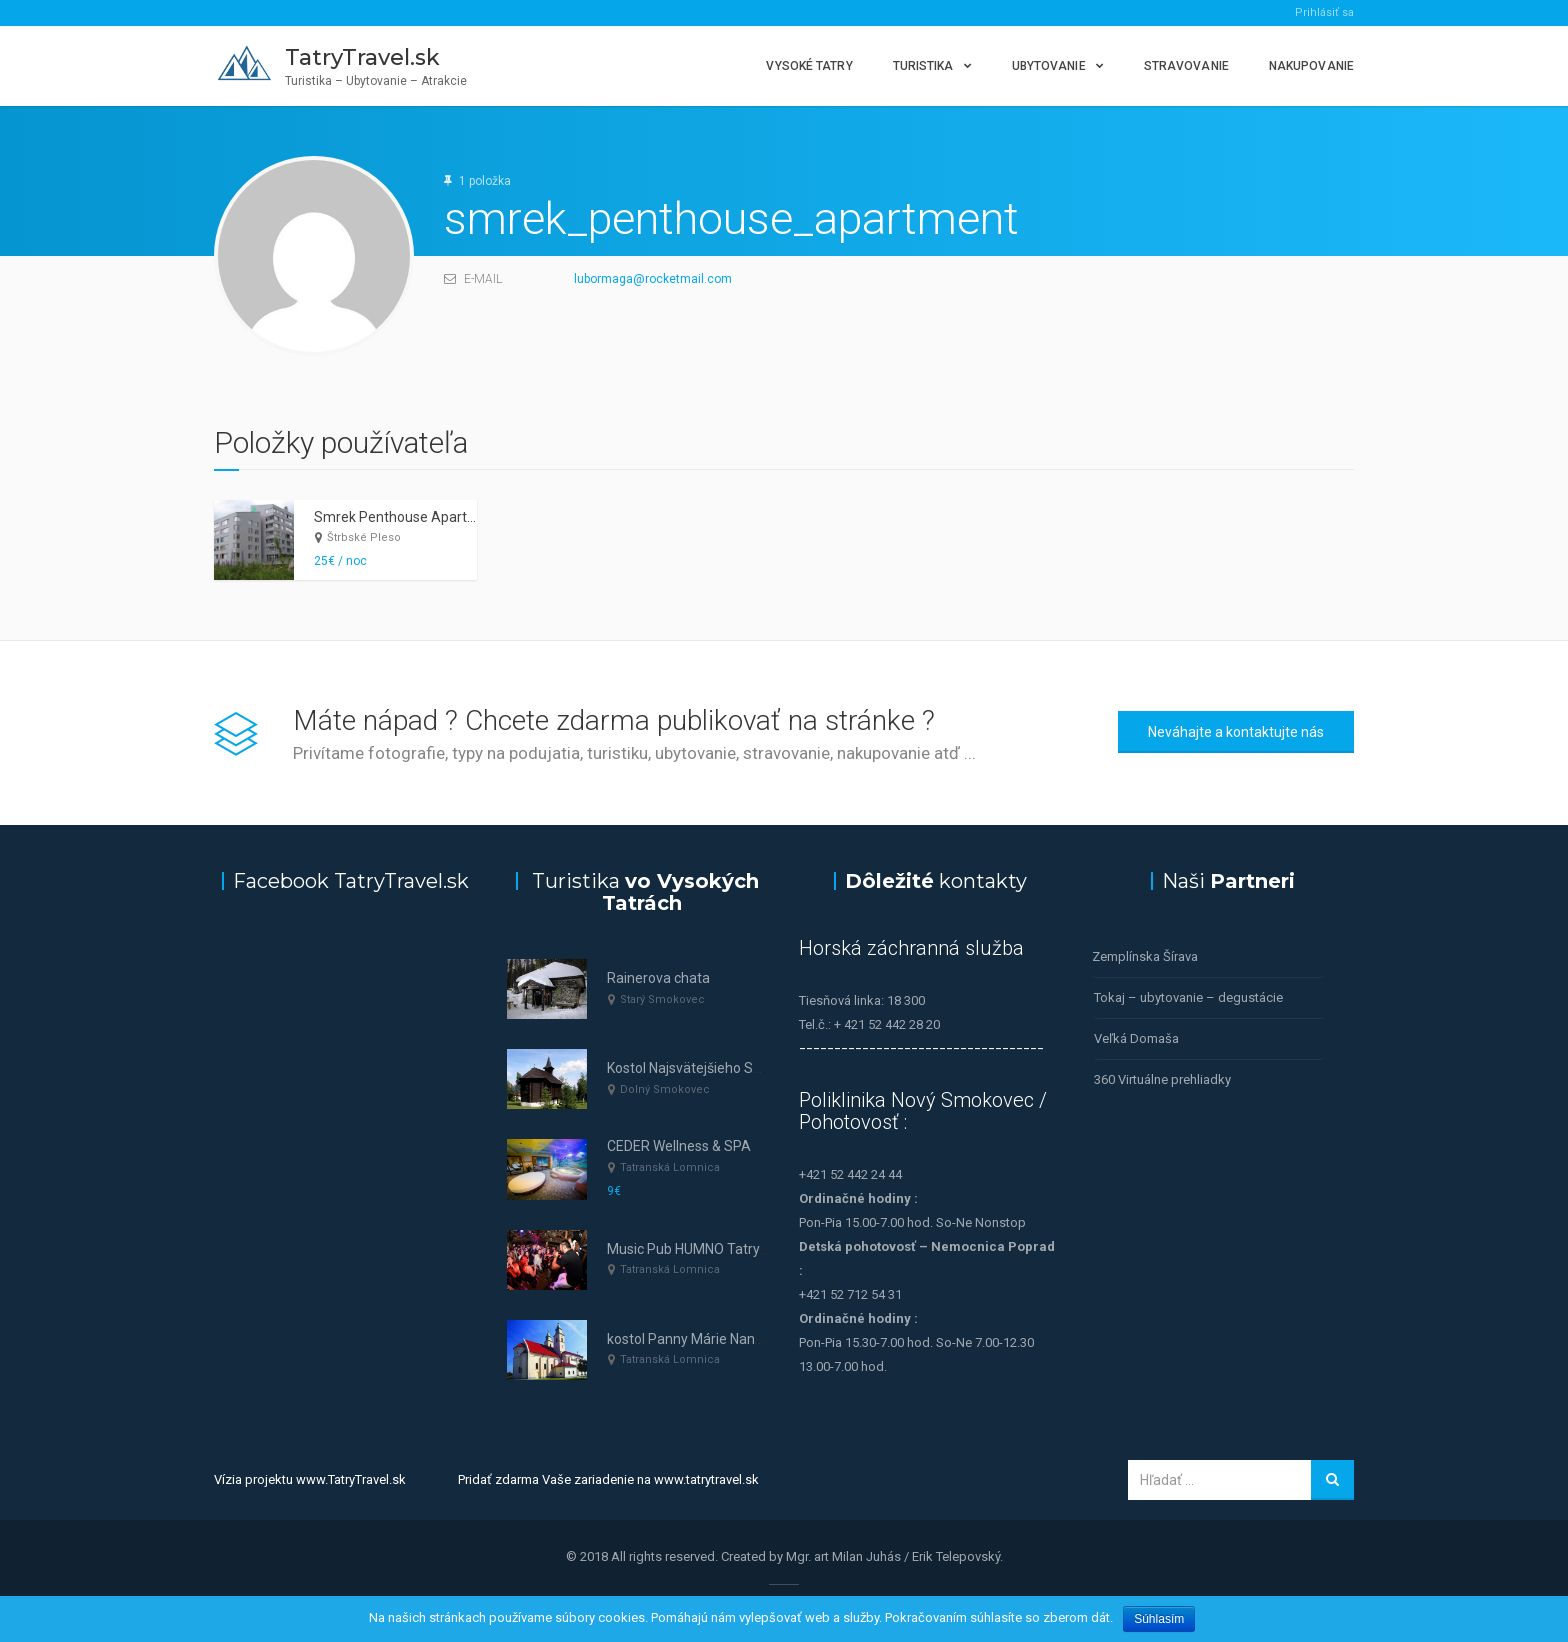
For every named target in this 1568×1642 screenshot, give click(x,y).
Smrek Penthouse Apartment (407, 517)
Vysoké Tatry (809, 66)
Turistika (923, 66)
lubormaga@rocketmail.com (653, 279)
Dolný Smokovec (665, 1089)
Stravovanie (1186, 66)
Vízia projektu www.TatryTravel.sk (310, 1479)
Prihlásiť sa (1324, 12)
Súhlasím (1159, 1619)
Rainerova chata (658, 978)
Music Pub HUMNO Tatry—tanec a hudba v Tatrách (765, 1249)
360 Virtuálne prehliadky (1162, 1079)
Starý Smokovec (662, 999)
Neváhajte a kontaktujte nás (1236, 732)
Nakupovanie (1311, 66)
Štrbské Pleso (364, 537)
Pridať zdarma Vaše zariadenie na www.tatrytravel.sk (608, 1479)
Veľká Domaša (1136, 1038)
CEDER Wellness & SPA (679, 1146)
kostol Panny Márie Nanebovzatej (712, 1339)
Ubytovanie (1049, 66)
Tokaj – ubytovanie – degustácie (1188, 997)
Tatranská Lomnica (670, 1167)
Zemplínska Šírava (1145, 956)
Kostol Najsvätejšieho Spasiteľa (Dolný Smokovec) (764, 1068)
